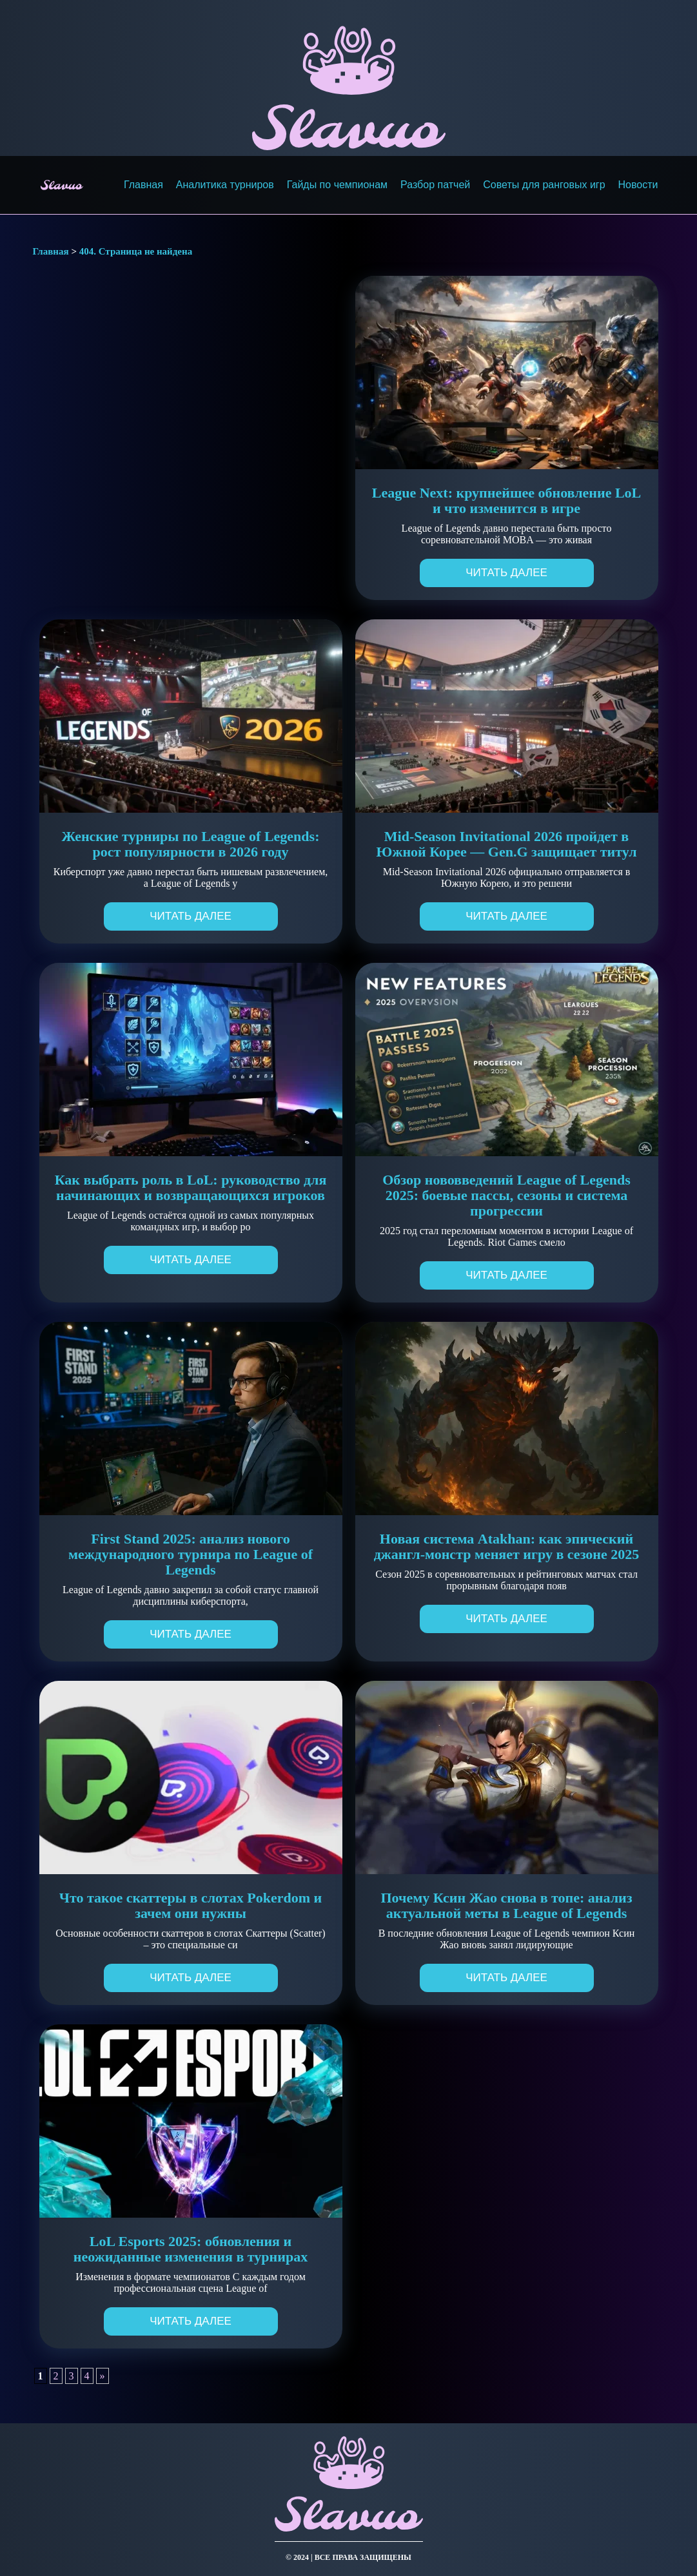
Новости (638, 184)
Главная (143, 184)
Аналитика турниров (225, 184)
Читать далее (506, 573)
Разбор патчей (435, 184)
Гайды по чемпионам (337, 184)
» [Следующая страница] (102, 2375)
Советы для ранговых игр (544, 184)
